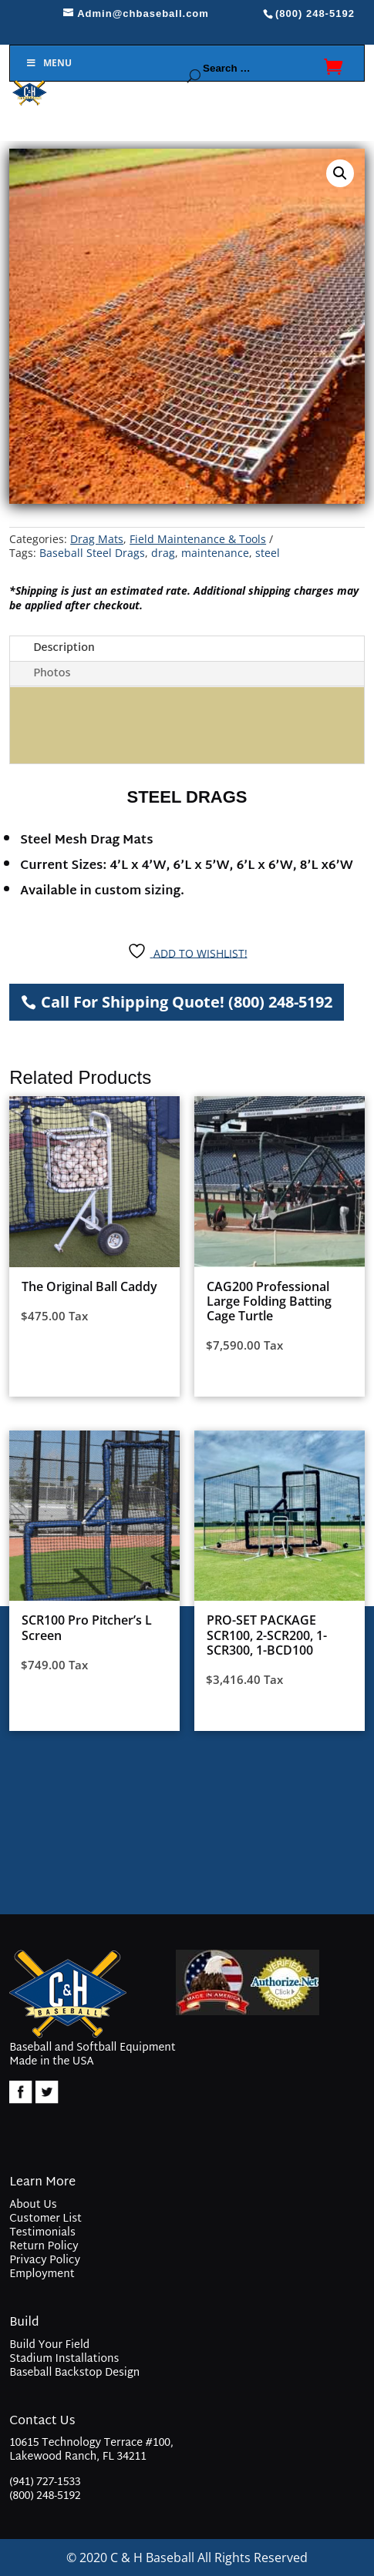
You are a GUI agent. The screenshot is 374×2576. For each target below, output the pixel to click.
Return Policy (43, 2246)
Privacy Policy (44, 2260)
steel (267, 552)
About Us (32, 2205)
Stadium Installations (64, 2359)
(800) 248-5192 (45, 2496)
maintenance (215, 552)
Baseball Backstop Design (74, 2373)
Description (64, 648)
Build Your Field (49, 2345)
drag (163, 552)
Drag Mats (96, 539)
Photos (51, 673)
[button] (340, 173)
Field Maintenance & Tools (198, 539)
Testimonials (42, 2232)
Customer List (45, 2219)
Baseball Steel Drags (92, 552)
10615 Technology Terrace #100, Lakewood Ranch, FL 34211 (91, 2452)
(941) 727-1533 (45, 2482)
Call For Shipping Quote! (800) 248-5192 (186, 1001)
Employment (42, 2274)
